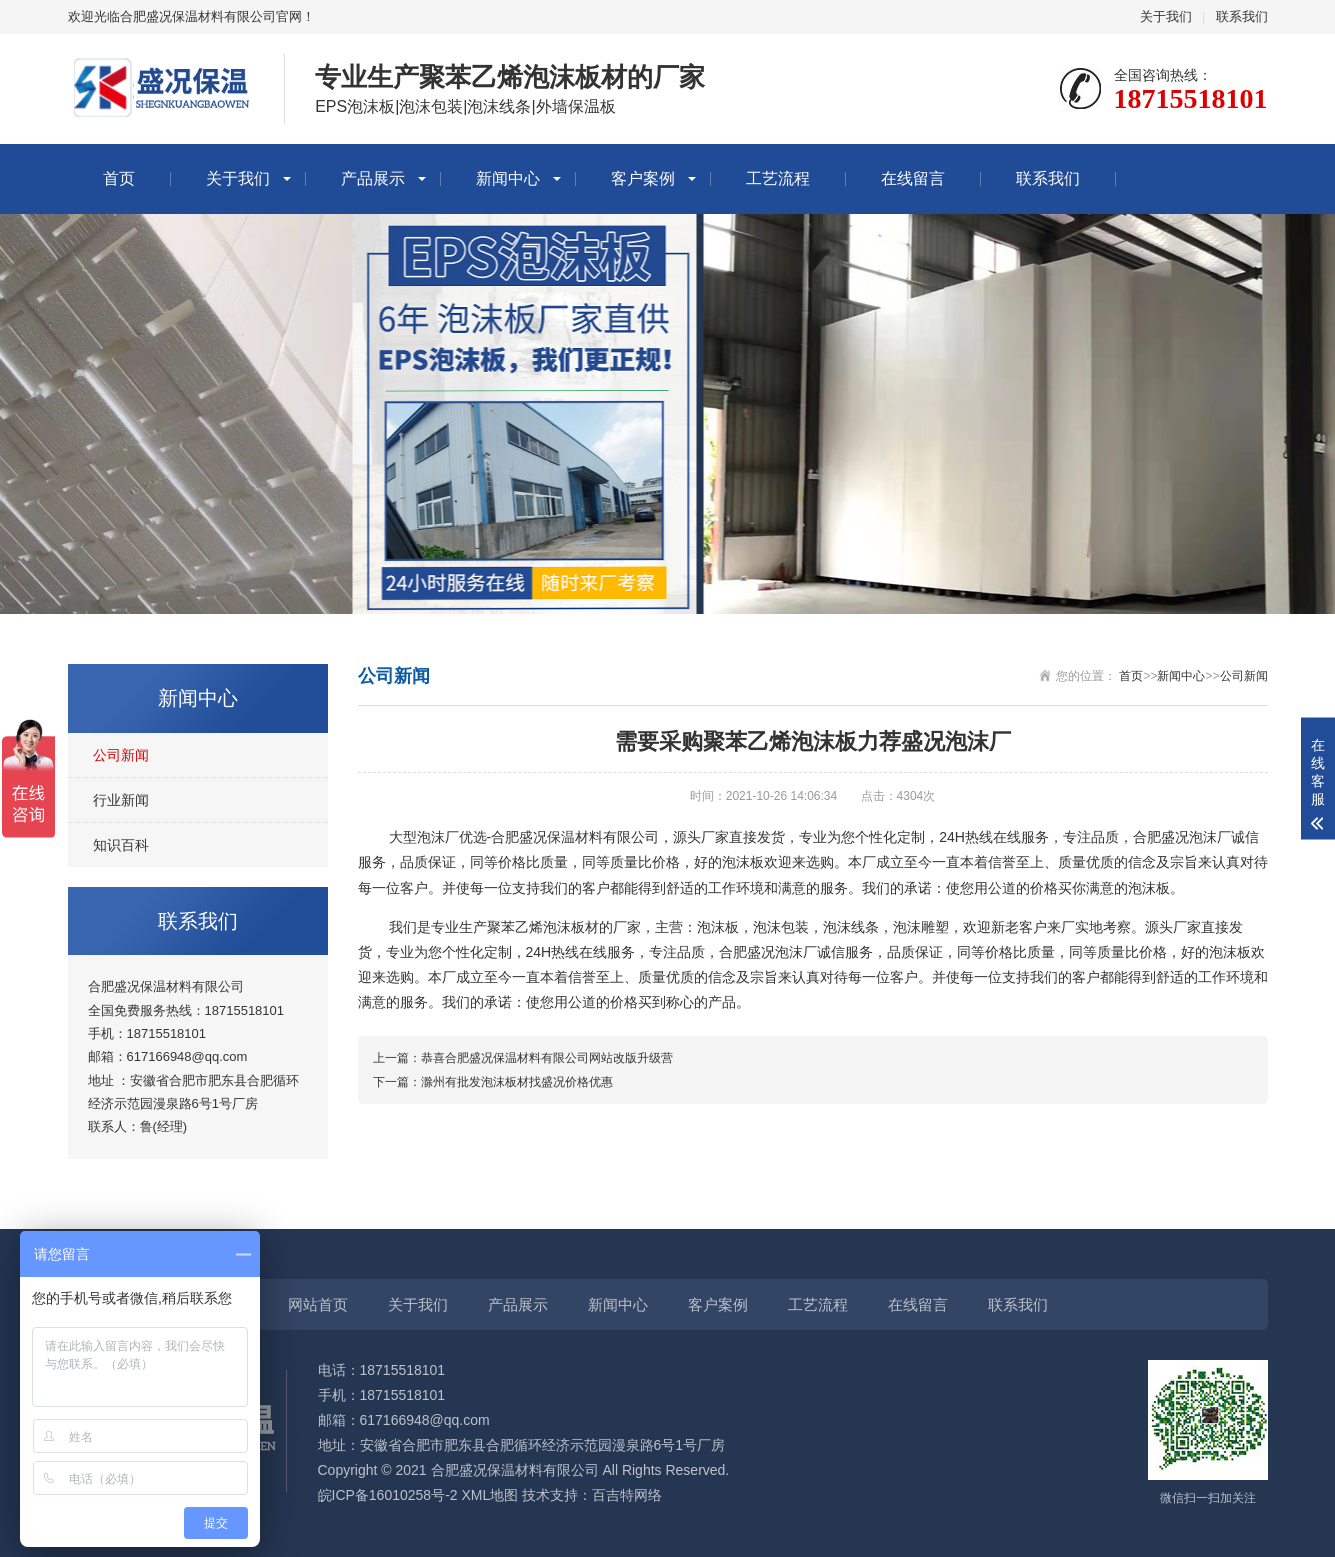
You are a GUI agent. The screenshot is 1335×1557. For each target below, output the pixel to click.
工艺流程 (778, 178)
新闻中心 (508, 178)
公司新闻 (121, 755)
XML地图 (489, 1495)
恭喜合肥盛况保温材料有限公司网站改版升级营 (547, 1058)
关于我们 (1166, 16)
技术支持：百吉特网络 (592, 1495)
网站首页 (318, 1304)
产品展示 (373, 178)
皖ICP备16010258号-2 (388, 1495)
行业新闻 (121, 800)
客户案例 (643, 178)
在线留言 (913, 178)
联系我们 (1242, 16)
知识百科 (121, 845)
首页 (119, 178)
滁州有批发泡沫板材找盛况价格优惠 (517, 1082)
